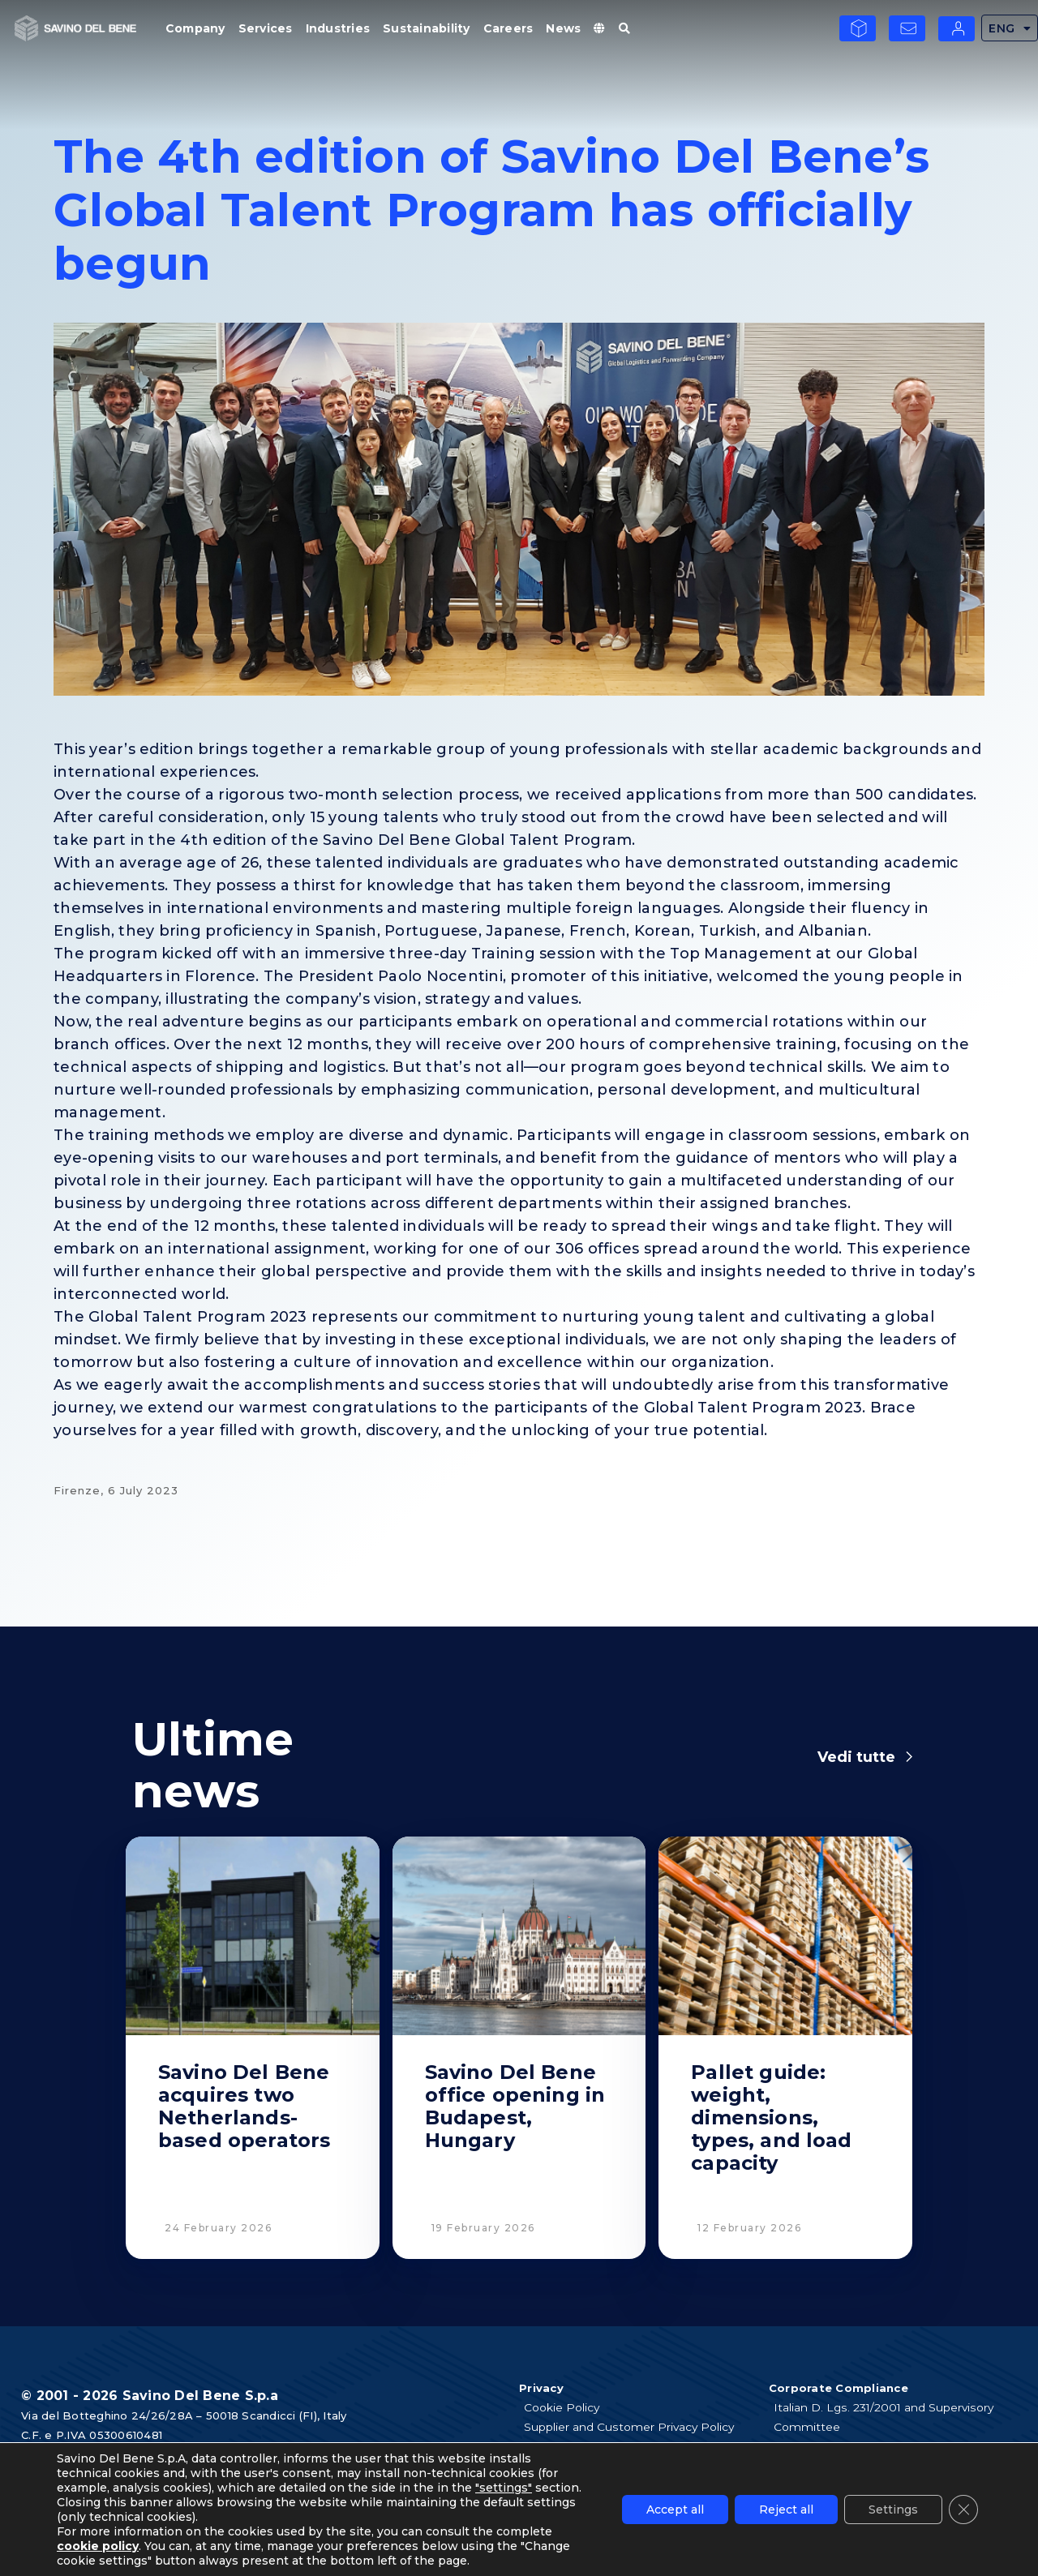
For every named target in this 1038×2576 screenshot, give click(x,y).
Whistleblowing (819, 2465)
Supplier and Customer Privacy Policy (631, 2427)
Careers (508, 28)
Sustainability (426, 28)
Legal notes (559, 2465)
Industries (338, 28)
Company (195, 28)
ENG (1010, 28)
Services (265, 28)
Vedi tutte (856, 1757)
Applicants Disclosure (585, 2446)
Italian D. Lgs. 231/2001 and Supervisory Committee (886, 2417)
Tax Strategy (810, 2485)
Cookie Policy (563, 2407)
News (563, 28)
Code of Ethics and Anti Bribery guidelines (894, 2446)
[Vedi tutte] (909, 1757)
